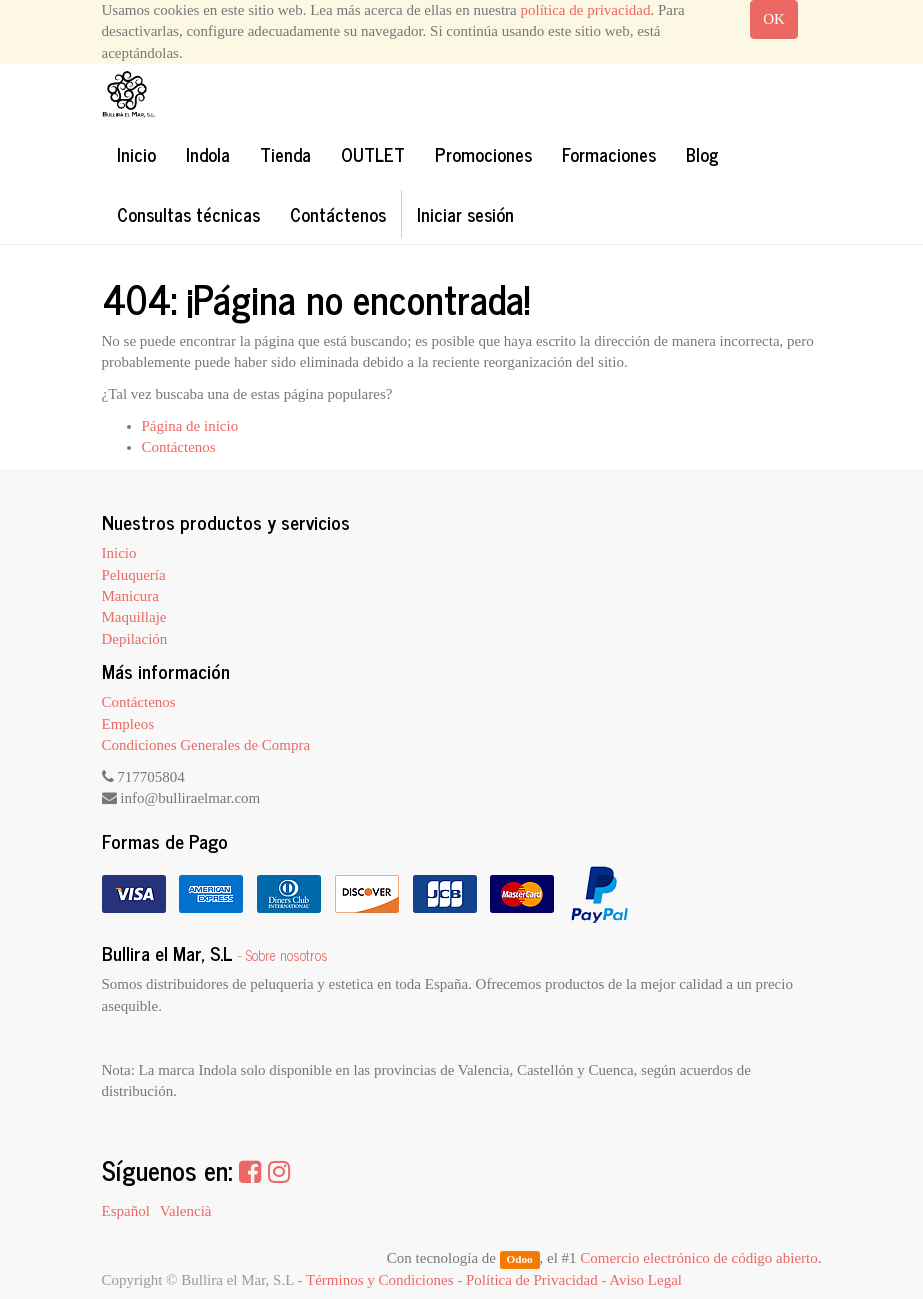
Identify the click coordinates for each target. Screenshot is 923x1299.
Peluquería (134, 575)
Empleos (128, 724)
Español (126, 1211)
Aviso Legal (645, 1280)
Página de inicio (190, 426)
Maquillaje (134, 617)
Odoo (519, 1259)
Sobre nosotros (287, 955)
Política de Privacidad (532, 1280)
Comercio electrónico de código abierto (698, 1258)
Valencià (186, 1211)
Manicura (130, 596)
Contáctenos (179, 447)
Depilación (135, 639)
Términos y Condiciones (379, 1280)
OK (774, 19)
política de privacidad (586, 10)
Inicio (119, 553)
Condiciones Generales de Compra (206, 745)
